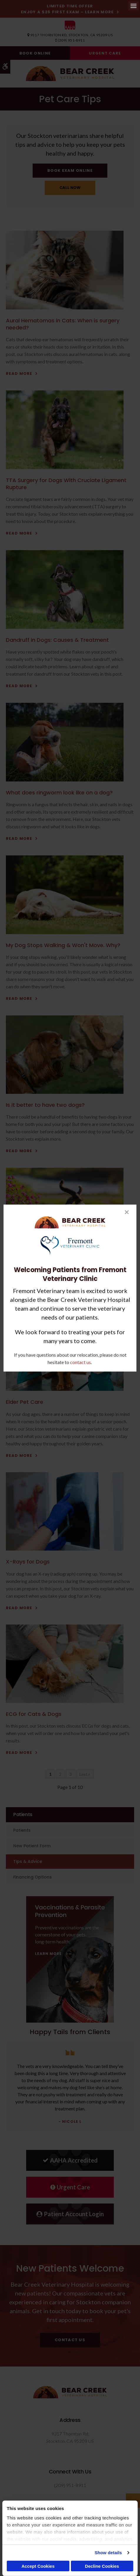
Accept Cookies (38, 2566)
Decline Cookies (102, 2566)
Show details (108, 2552)
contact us (80, 1362)
